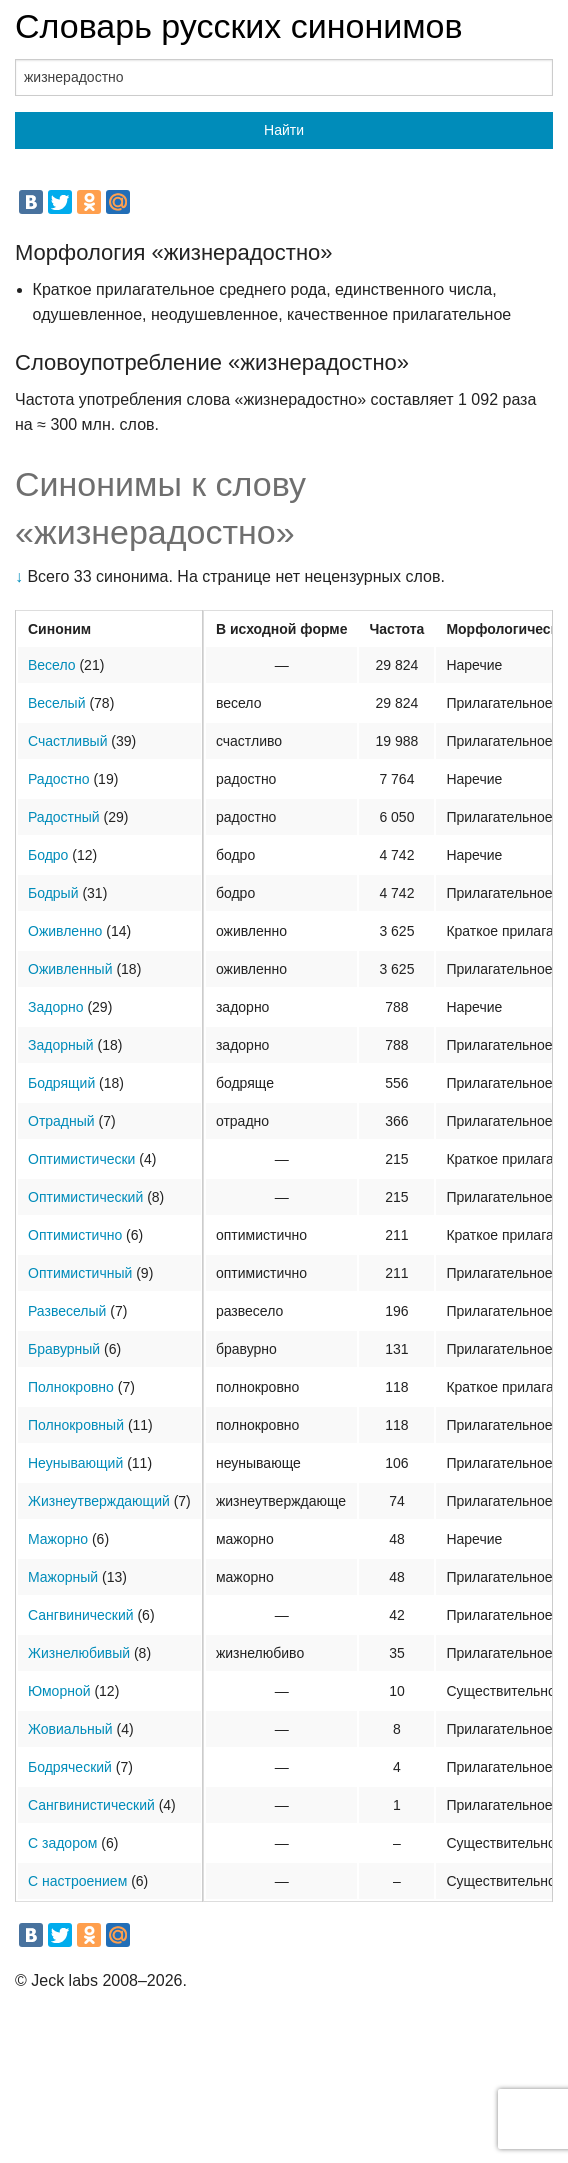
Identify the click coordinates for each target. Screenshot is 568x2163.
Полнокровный (76, 1425)
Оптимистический (85, 1197)
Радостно (59, 779)
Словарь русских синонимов (239, 26)
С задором (62, 1843)
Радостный (64, 817)
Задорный (61, 1045)
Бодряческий (70, 1767)
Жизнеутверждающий (99, 1501)
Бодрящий (61, 1083)
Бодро (48, 855)
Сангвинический (81, 1615)
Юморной (59, 1691)
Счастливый (67, 741)
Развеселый (67, 1311)
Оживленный (70, 969)
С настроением (77, 1881)
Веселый (57, 703)
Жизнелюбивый (79, 1653)
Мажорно (58, 1539)
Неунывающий (75, 1463)
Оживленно (65, 931)
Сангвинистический (91, 1805)
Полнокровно (71, 1387)
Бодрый (53, 893)
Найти (284, 130)
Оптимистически (81, 1159)
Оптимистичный (80, 1273)
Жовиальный (70, 1729)
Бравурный (64, 1349)
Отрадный (61, 1121)
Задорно (56, 1007)
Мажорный (63, 1577)
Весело (52, 665)
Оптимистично (75, 1235)
